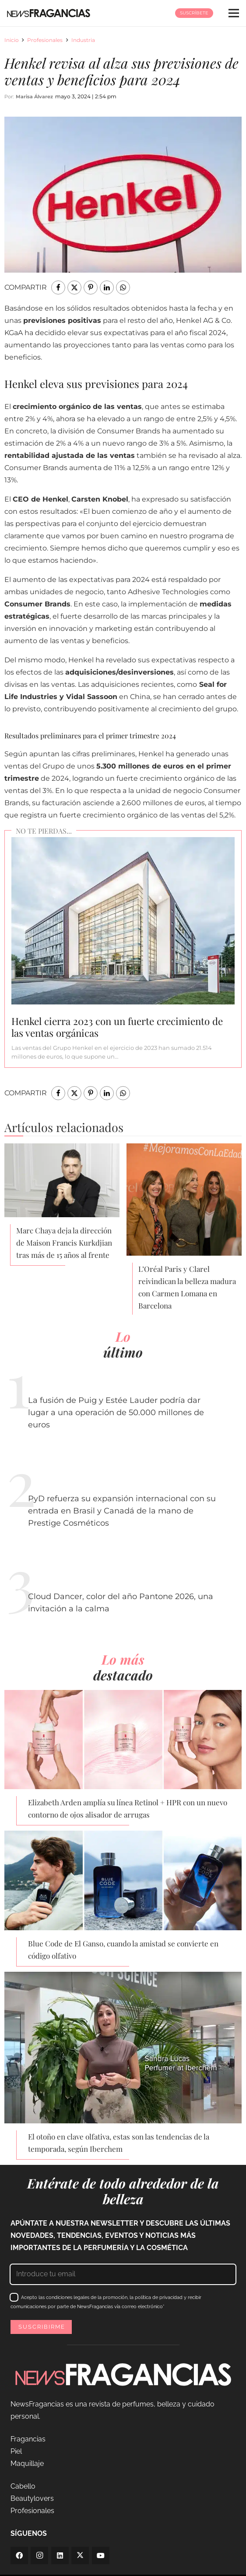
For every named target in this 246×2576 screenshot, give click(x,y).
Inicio (11, 40)
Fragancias (28, 2439)
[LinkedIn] (60, 2555)
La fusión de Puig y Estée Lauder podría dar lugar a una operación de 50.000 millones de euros (116, 1412)
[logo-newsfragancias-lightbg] (48, 13)
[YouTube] (100, 2555)
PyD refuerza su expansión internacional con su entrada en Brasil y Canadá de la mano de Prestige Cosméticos (122, 1511)
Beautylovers (32, 2498)
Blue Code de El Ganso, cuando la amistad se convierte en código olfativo (123, 1949)
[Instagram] (39, 2555)
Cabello (23, 2486)
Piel (16, 2451)
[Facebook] (19, 2555)
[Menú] (234, 13)
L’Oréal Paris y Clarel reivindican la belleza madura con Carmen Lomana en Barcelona (187, 1287)
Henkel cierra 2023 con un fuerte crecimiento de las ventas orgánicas (117, 1026)
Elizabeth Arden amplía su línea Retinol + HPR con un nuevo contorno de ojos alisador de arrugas (127, 1808)
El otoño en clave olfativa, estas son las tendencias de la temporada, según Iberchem (118, 2143)
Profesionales (45, 40)
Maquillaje (27, 2463)
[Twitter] (80, 2555)
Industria (83, 40)
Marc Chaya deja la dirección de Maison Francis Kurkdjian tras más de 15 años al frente (64, 1243)
